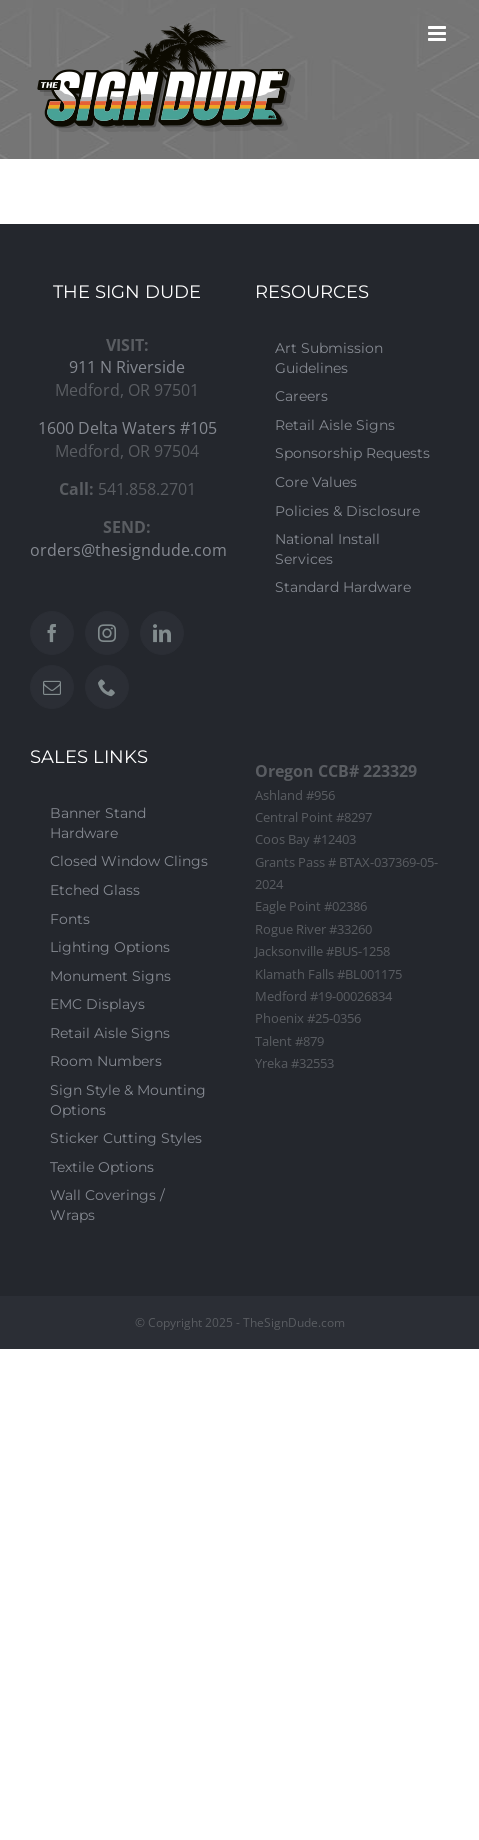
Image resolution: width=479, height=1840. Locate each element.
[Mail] (52, 687)
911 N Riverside (127, 367)
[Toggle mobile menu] (438, 33)
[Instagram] (107, 633)
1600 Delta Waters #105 (127, 428)
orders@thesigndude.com (128, 550)
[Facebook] (52, 633)
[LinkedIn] (162, 633)
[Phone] (107, 687)
